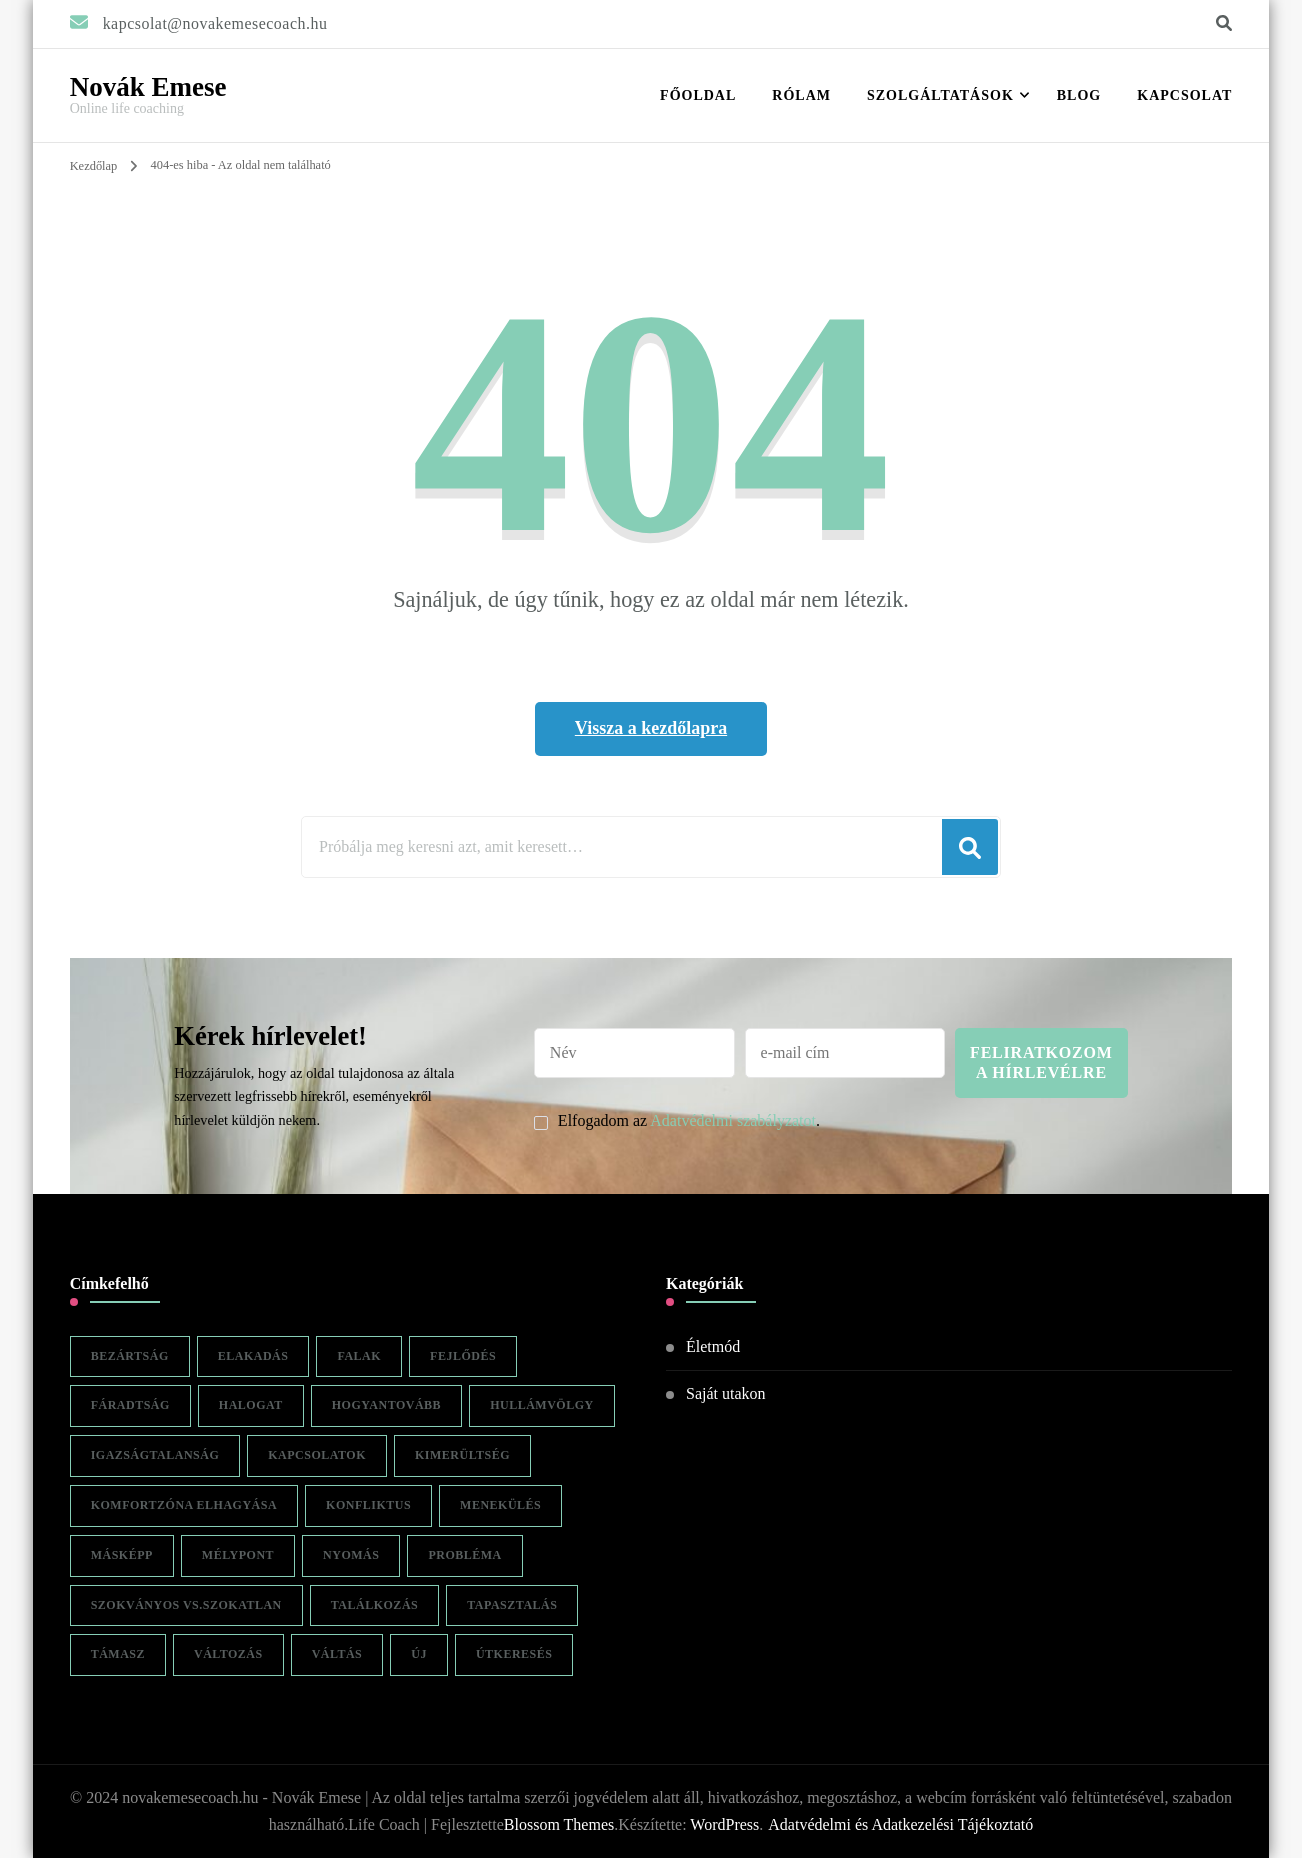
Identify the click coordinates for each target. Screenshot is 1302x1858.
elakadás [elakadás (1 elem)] (253, 1356)
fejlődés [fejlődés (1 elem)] (463, 1356)
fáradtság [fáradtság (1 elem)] (130, 1405)
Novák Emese (148, 87)
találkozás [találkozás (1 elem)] (374, 1605)
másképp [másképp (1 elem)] (122, 1555)
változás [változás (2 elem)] (228, 1654)
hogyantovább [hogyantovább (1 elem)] (386, 1405)
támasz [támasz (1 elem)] (118, 1654)
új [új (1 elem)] (419, 1654)
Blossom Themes (559, 1824)
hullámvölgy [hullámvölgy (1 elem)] (542, 1405)
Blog (1079, 95)
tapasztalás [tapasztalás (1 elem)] (512, 1605)
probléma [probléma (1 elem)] (464, 1555)
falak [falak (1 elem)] (359, 1356)
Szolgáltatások (940, 95)
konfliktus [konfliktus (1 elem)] (368, 1505)
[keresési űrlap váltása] (1224, 23)
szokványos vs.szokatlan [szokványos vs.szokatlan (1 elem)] (186, 1605)
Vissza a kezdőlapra (651, 728)
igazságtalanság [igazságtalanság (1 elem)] (155, 1455)
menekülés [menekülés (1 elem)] (500, 1505)
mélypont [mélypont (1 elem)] (238, 1555)
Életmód (713, 1346)
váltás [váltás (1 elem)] (337, 1654)
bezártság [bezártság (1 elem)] (130, 1356)
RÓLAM (801, 95)
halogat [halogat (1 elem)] (251, 1405)
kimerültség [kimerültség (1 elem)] (462, 1455)
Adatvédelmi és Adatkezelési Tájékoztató (900, 1824)
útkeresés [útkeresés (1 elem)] (514, 1654)
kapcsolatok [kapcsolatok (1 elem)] (317, 1455)
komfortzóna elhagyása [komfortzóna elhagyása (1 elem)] (184, 1505)
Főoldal (698, 95)
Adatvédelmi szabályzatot (733, 1120)
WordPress (724, 1824)
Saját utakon (726, 1393)
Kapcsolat (1184, 95)
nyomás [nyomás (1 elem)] (351, 1555)
